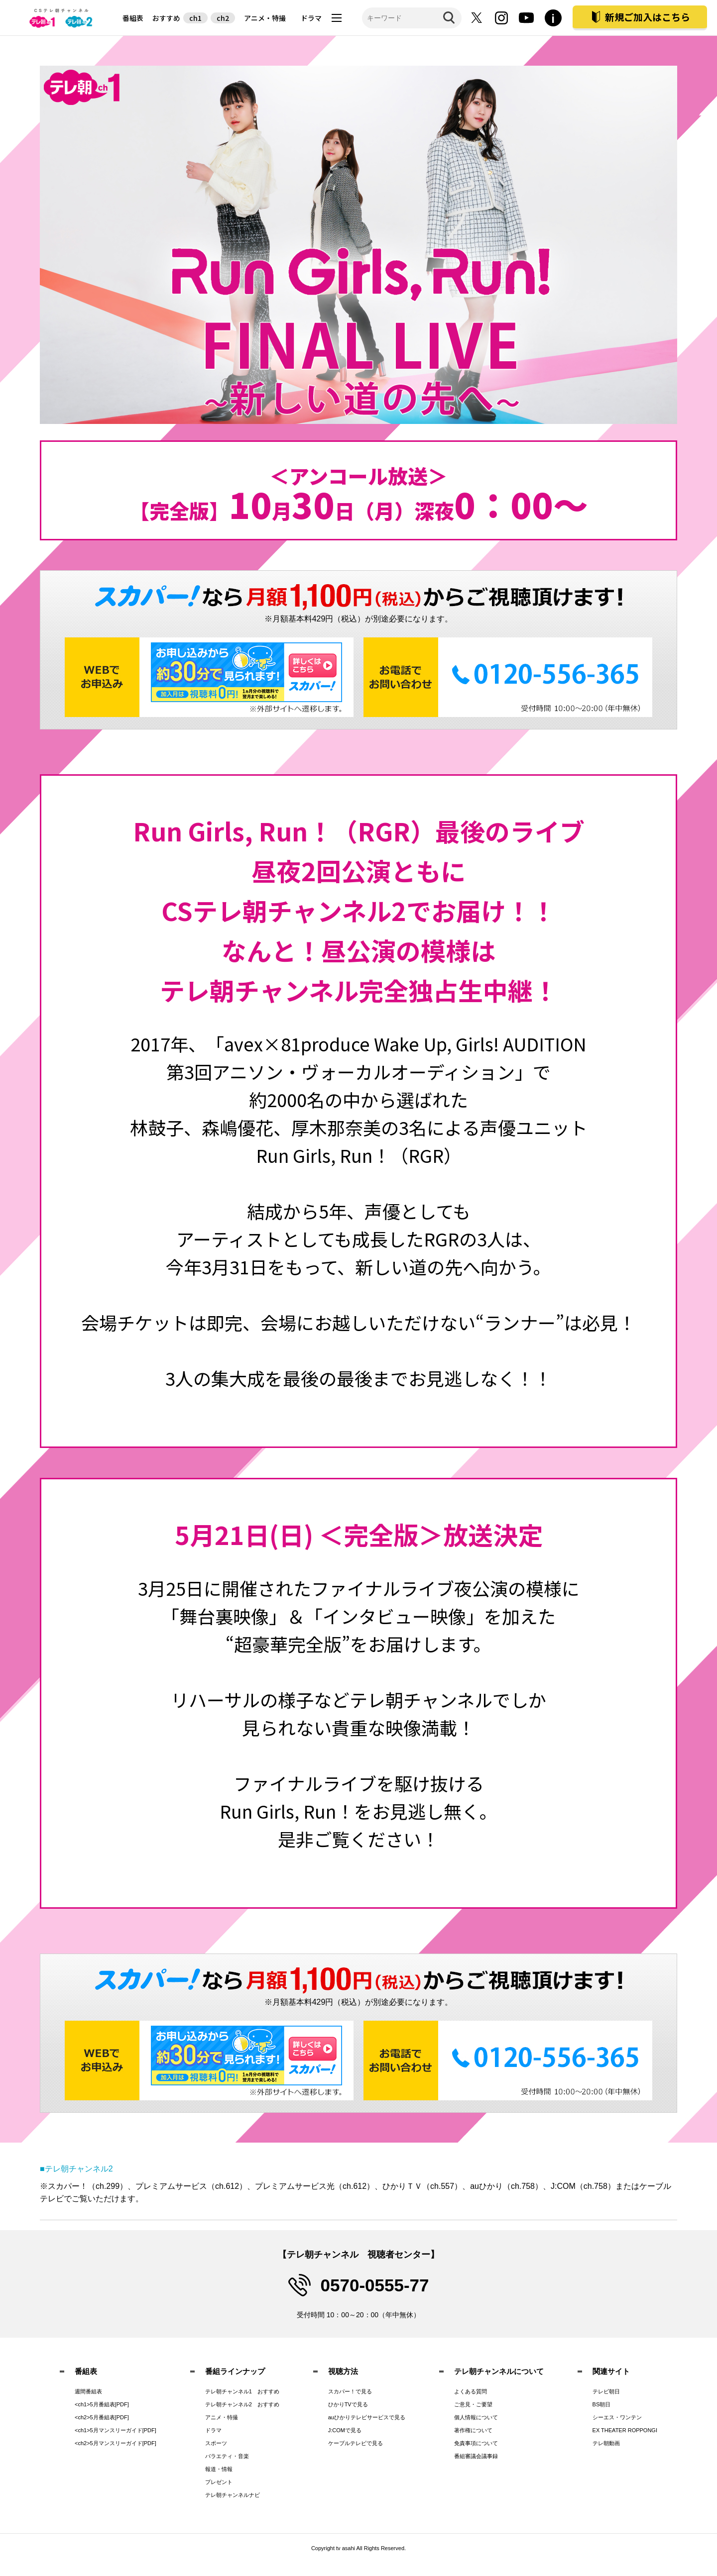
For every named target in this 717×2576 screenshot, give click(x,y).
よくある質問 (470, 2391)
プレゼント (219, 2482)
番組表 (132, 18)
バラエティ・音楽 (227, 2456)
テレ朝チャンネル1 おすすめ (242, 2391)
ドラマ (311, 18)
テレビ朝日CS (62, 18)
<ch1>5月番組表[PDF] (102, 2404)
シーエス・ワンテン (617, 2417)
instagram (501, 18)
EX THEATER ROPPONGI (625, 2430)
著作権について (473, 2430)
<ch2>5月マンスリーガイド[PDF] (115, 2443)
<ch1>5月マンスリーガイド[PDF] (115, 2430)
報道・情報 (219, 2469)
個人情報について (476, 2417)
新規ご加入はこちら (647, 16)
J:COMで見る (344, 2430)
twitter (476, 18)
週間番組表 (88, 2391)
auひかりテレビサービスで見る (366, 2417)
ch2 (223, 18)
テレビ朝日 (606, 2391)
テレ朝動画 (606, 2443)
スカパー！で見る (350, 2391)
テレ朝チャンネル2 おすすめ (242, 2404)
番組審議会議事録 (476, 2456)
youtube (526, 18)
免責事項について (476, 2443)
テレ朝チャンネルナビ (232, 2495)
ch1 (195, 18)
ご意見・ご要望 (473, 2404)
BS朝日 (602, 2404)
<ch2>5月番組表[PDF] (102, 2417)
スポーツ (216, 2443)
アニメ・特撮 (265, 18)
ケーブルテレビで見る (355, 2443)
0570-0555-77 (375, 2285)
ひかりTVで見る (348, 2404)
